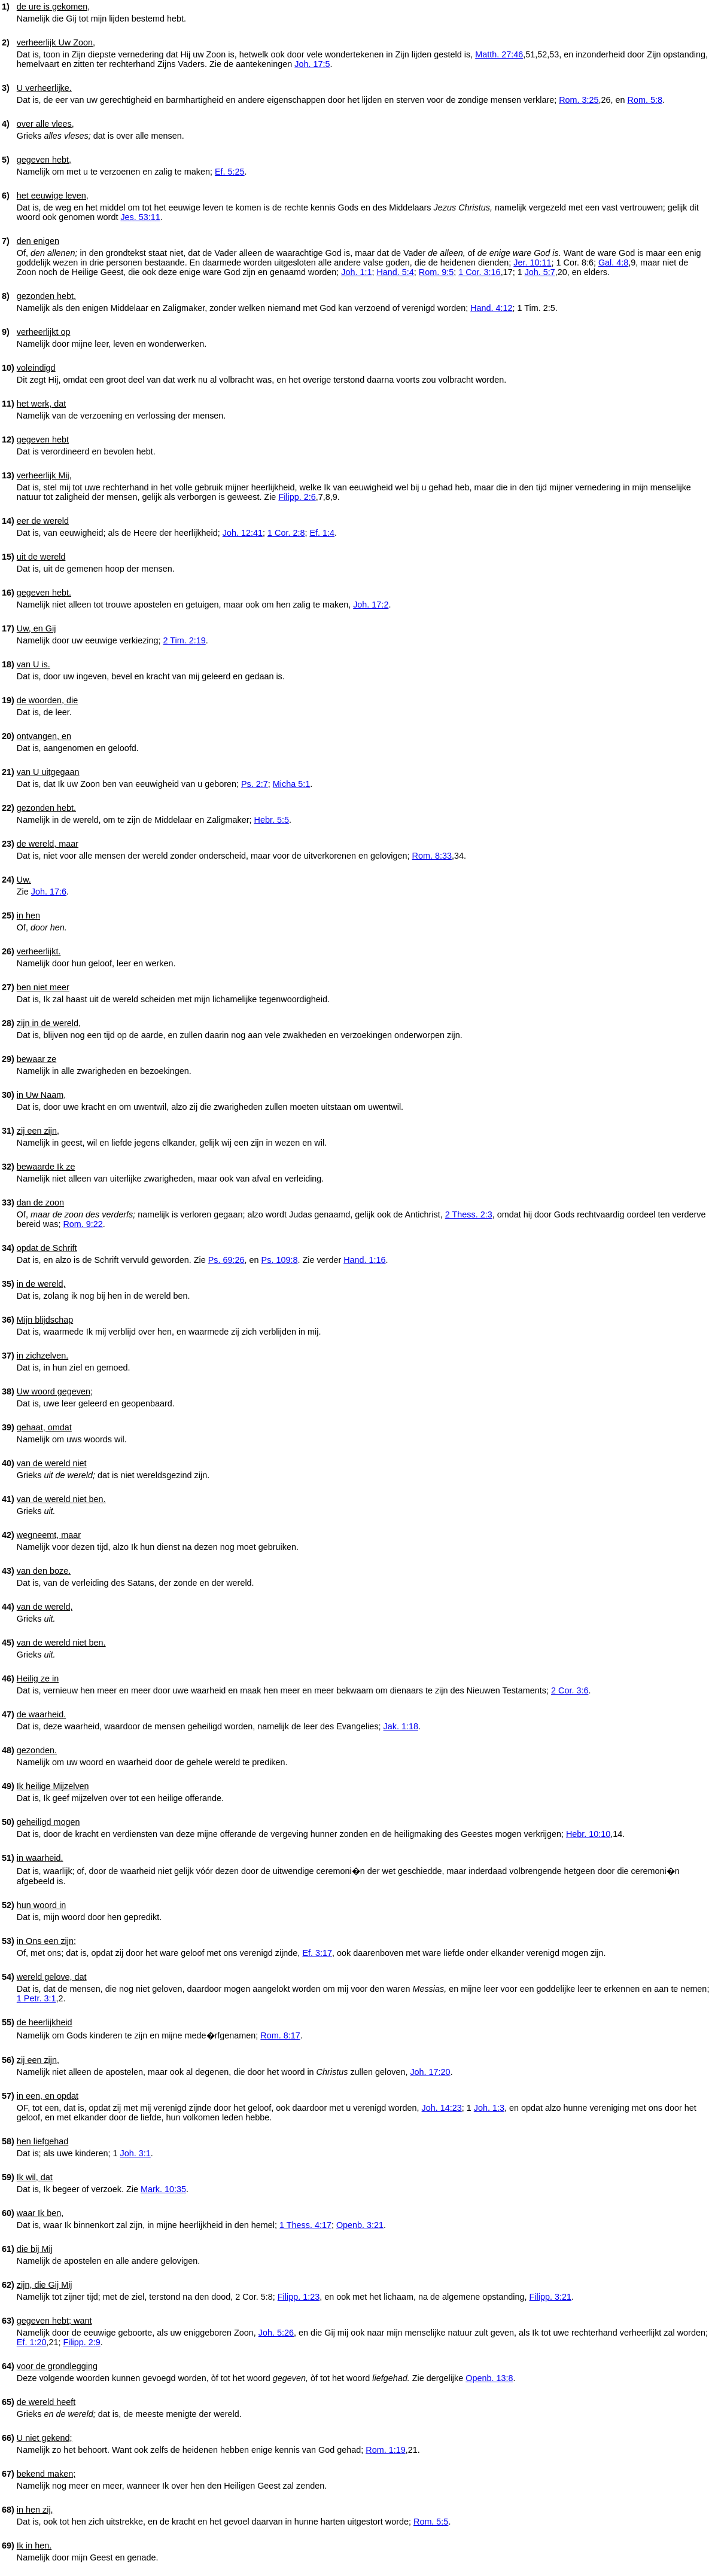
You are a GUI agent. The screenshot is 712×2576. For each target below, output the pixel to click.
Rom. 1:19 (385, 2450)
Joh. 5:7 (540, 272)
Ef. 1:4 (321, 533)
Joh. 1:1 (356, 272)
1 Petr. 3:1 (36, 1998)
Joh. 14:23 (442, 2108)
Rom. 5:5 (430, 2521)
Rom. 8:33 (432, 855)
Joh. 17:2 (370, 604)
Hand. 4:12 (491, 308)
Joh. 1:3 (489, 2108)
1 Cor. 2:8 (286, 533)
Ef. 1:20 (32, 2342)
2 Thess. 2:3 (468, 1214)
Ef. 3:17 (317, 1953)
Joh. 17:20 (430, 2072)
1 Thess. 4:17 (305, 2225)
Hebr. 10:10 (588, 1834)
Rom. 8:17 (280, 2035)
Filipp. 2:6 (296, 497)
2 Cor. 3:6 (569, 1690)
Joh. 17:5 (312, 64)
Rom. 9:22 (82, 1224)
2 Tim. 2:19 (184, 640)
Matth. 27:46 (499, 54)
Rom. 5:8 (645, 100)
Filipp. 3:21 (550, 2297)
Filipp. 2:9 (81, 2342)
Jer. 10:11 (532, 262)
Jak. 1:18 (401, 1726)
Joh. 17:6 (48, 891)
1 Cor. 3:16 (479, 272)
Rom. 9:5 (436, 272)
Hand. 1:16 (364, 1260)
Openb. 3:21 (360, 2225)
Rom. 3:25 (578, 100)
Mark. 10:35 (163, 2189)
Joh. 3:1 (135, 2153)
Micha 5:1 (291, 784)
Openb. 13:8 (489, 2378)
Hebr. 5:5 (271, 820)
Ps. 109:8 (279, 1260)
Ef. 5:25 (230, 171)
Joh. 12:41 (243, 533)
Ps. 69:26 (226, 1260)
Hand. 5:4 (394, 272)
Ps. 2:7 (254, 784)
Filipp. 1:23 (299, 2297)
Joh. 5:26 (276, 2332)
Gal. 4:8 (613, 262)
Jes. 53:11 (140, 217)
